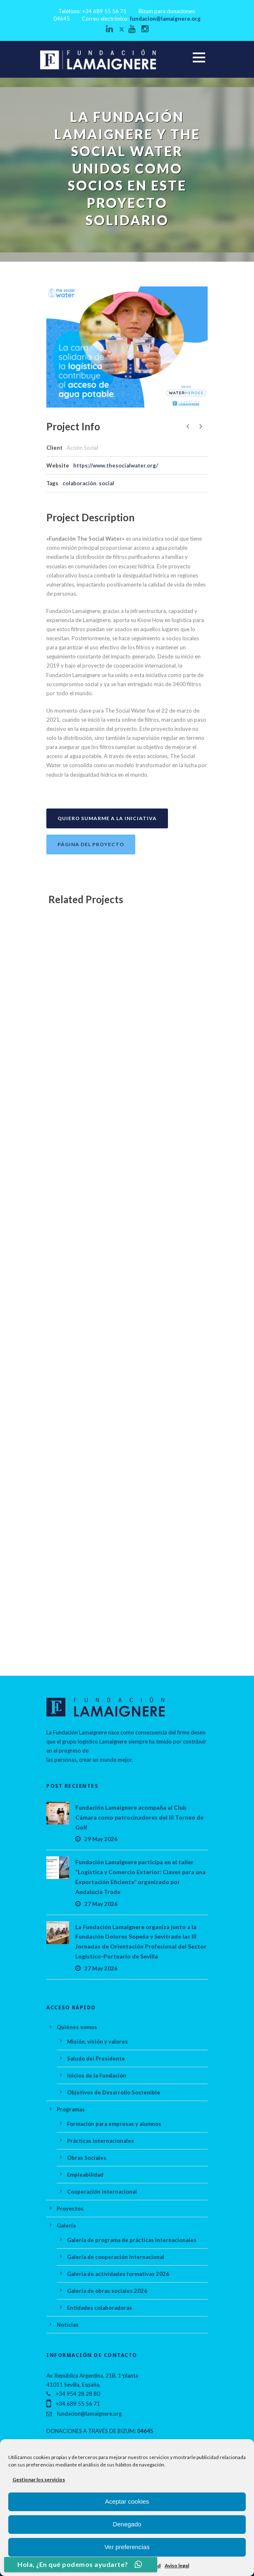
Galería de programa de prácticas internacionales (131, 2240)
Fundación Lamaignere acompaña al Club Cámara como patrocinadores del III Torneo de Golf (139, 1817)
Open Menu (199, 57)
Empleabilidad (85, 2174)
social (106, 483)
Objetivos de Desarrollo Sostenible (113, 2092)
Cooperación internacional (102, 2191)
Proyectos (70, 2208)
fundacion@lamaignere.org (165, 18)
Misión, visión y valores (97, 2041)
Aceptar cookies (127, 2501)
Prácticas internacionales (100, 2140)
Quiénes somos (77, 2027)
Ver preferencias (126, 2546)
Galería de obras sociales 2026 (107, 2290)
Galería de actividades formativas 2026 (118, 2274)
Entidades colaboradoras (99, 2307)
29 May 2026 (100, 1839)
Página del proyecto (91, 844)
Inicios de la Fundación (96, 2075)
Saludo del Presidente (96, 2058)
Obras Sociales (86, 2157)
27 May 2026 (100, 1904)
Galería (66, 2225)
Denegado (127, 2524)
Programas (71, 2109)
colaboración (79, 483)
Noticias (68, 2324)
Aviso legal (177, 2565)
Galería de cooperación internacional (115, 2257)
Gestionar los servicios (38, 2479)
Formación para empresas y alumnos (114, 2123)
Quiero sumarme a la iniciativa (107, 818)
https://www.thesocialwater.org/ (115, 465)
